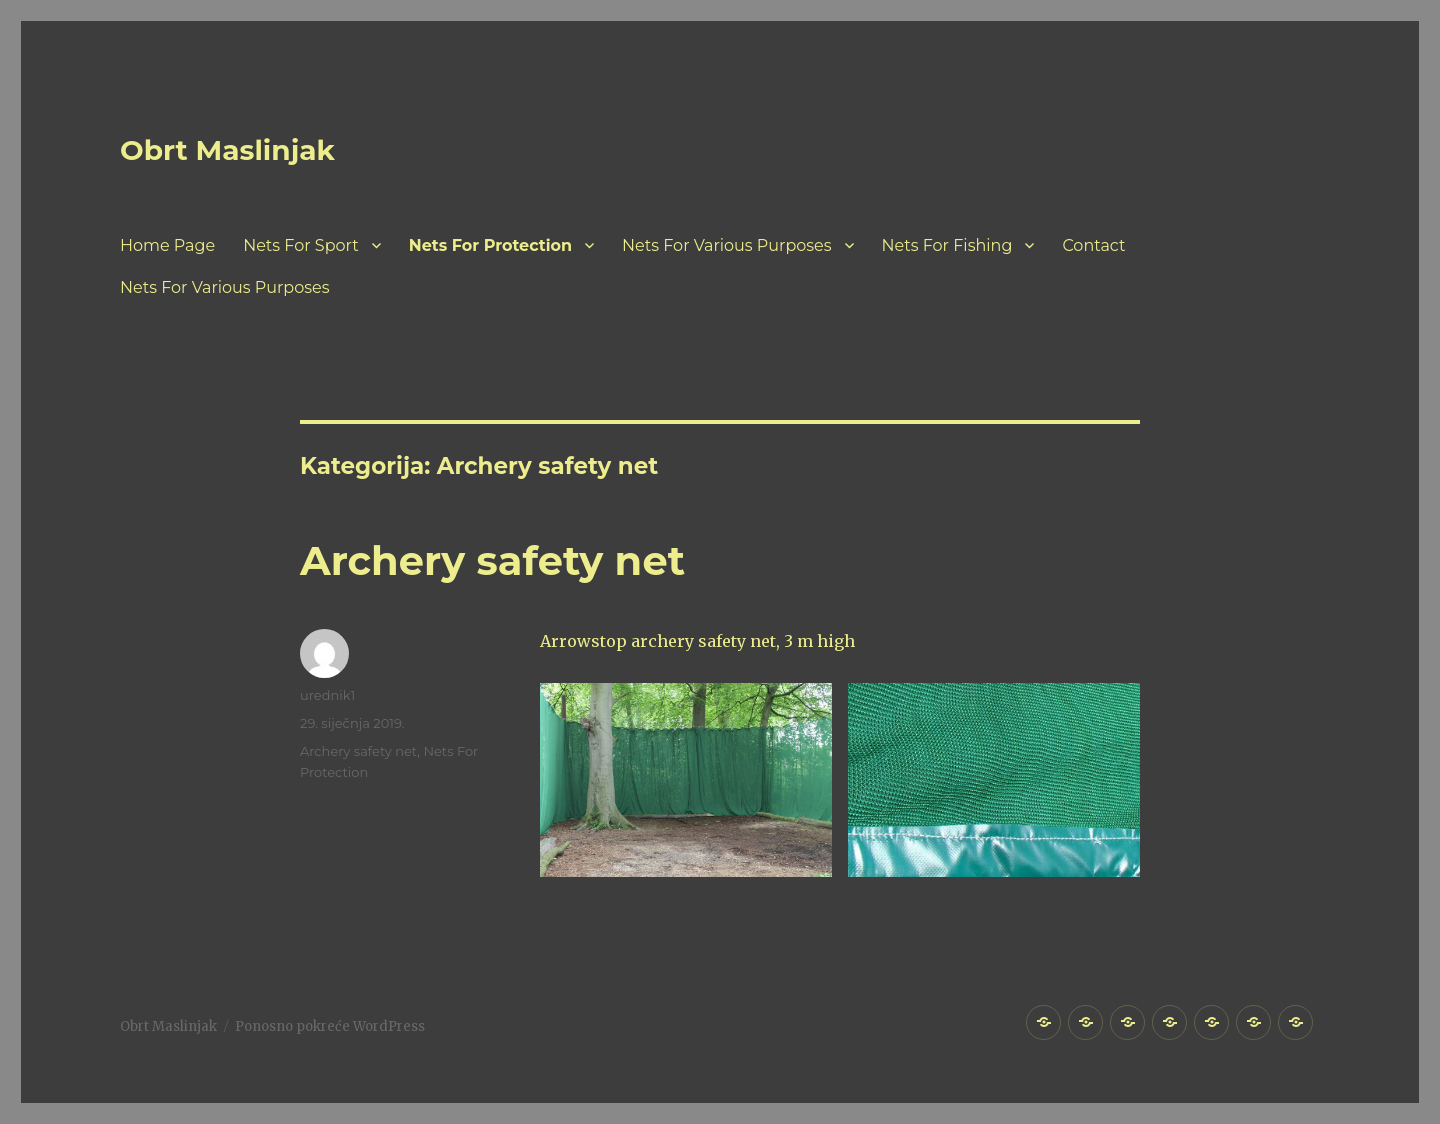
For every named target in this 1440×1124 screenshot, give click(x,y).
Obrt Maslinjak (227, 150)
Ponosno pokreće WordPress (330, 1026)
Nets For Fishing (947, 245)
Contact (1093, 245)
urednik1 (327, 695)
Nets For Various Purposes (726, 245)
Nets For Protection (490, 245)
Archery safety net (492, 560)
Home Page (167, 245)
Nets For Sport (301, 245)
